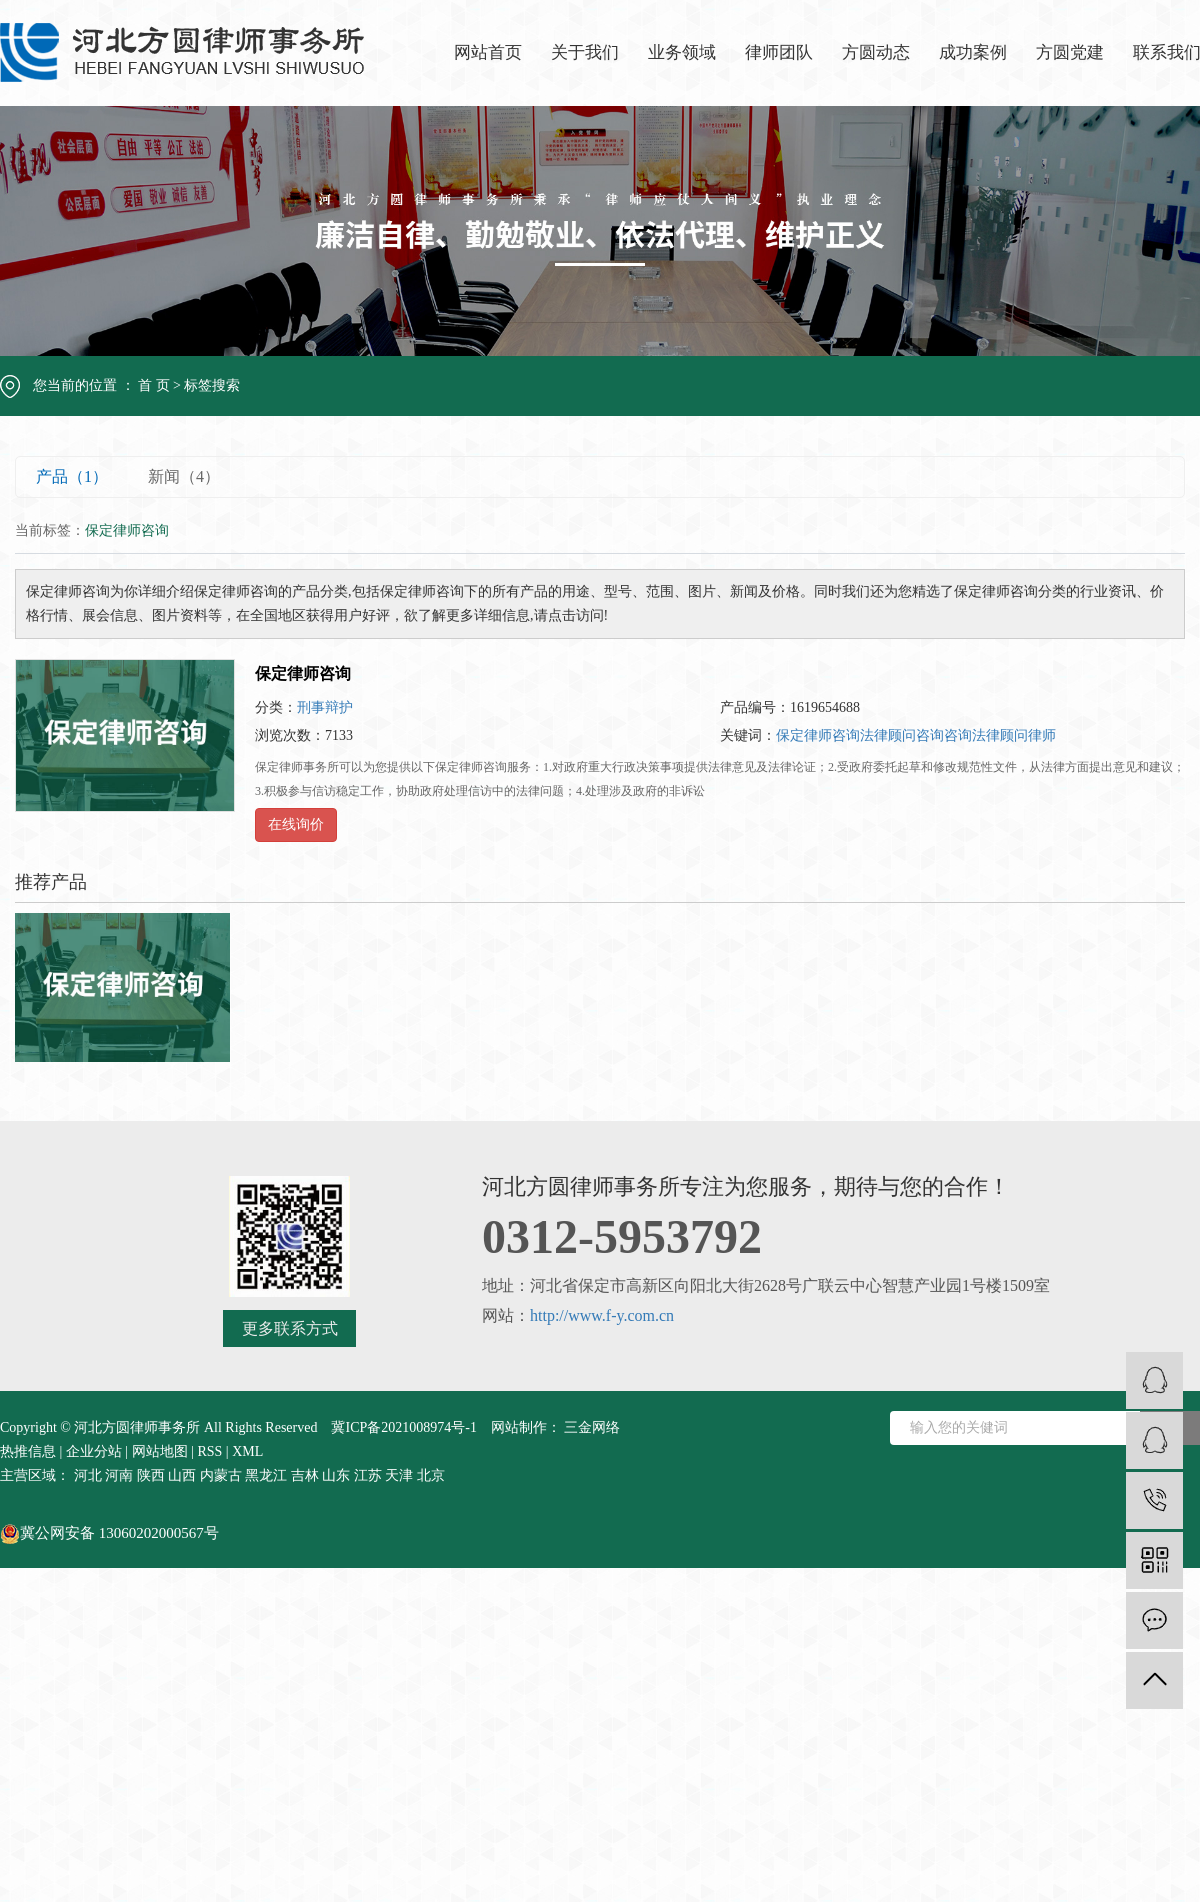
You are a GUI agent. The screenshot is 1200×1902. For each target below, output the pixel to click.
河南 (119, 1475)
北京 (431, 1475)
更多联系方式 (290, 1328)
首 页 (154, 385)
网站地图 (160, 1451)
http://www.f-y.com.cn (602, 1315)
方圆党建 (1070, 52)
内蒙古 (221, 1475)
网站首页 (488, 52)
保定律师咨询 (303, 673)
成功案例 (973, 52)
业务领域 (682, 52)
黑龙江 (266, 1475)
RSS (209, 1451)
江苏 (368, 1475)
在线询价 (296, 824)
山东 (336, 1475)
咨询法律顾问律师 (1000, 735)
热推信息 (28, 1451)
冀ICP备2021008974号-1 (403, 1427)
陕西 (151, 1475)
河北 (88, 1475)
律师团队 (779, 52)
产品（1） (72, 476)
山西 (182, 1475)
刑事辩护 (325, 707)
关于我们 (585, 52)
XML (247, 1451)
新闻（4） (184, 476)
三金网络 (591, 1427)
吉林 (305, 1475)
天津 (399, 1475)
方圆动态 (876, 52)
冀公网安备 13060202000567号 (109, 1533)
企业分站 (94, 1451)
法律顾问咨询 (902, 735)
